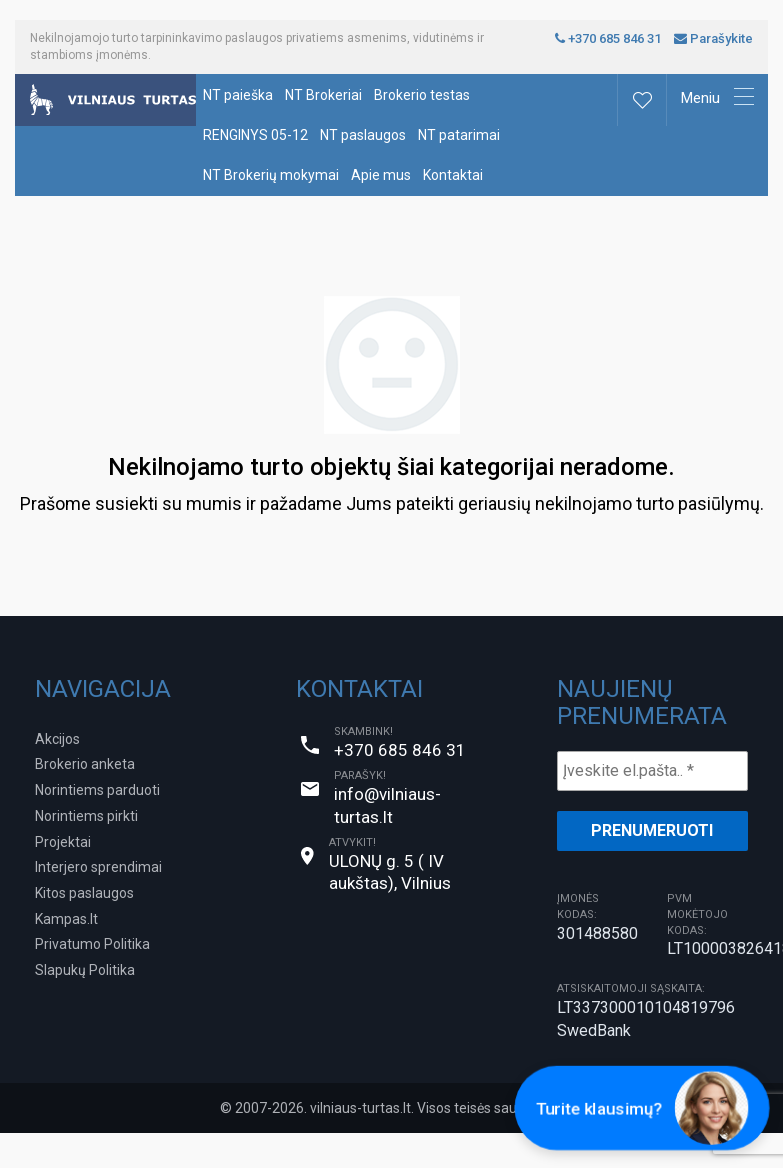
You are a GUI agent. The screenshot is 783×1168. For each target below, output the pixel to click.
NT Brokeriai (323, 95)
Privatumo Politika (92, 944)
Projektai (63, 842)
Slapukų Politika (85, 970)
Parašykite (713, 38)
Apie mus (381, 175)
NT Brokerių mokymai (271, 175)
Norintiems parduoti (97, 790)
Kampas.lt (66, 919)
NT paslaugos (363, 135)
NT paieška (238, 95)
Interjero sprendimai (98, 867)
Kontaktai (453, 175)
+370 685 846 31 (608, 38)
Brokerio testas (422, 95)
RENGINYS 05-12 (255, 135)
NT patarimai (459, 135)
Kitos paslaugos (84, 893)
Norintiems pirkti (86, 816)
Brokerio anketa (85, 764)
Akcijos (57, 739)
